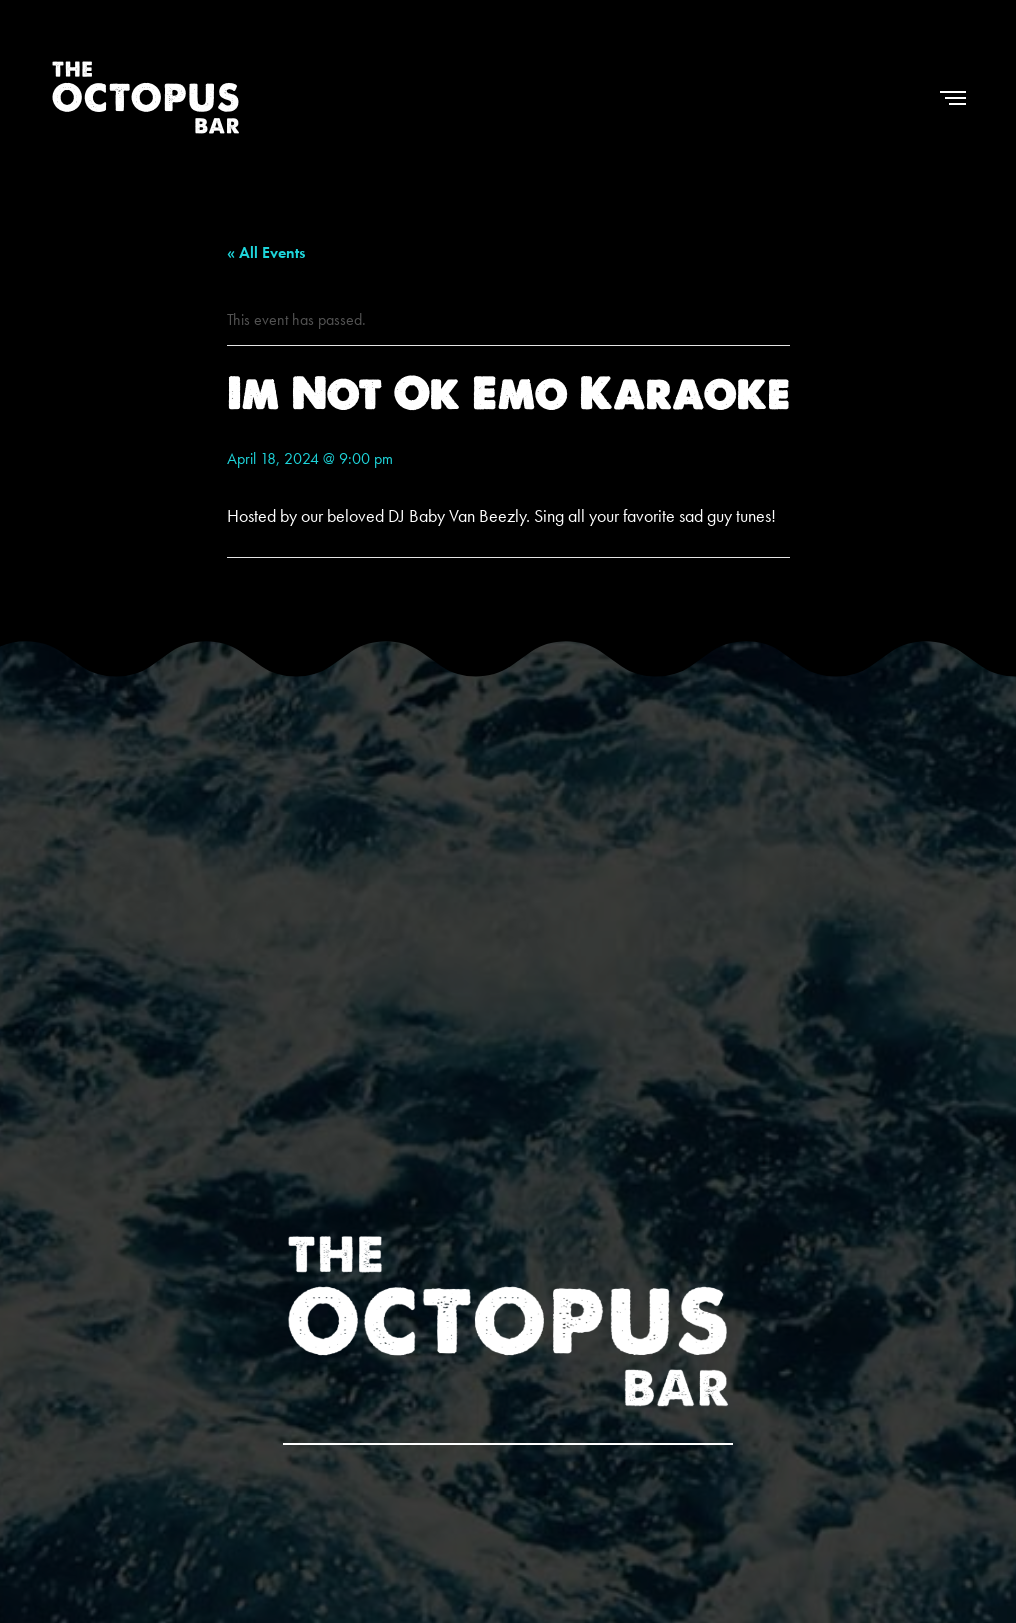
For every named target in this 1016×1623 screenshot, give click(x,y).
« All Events (266, 252)
